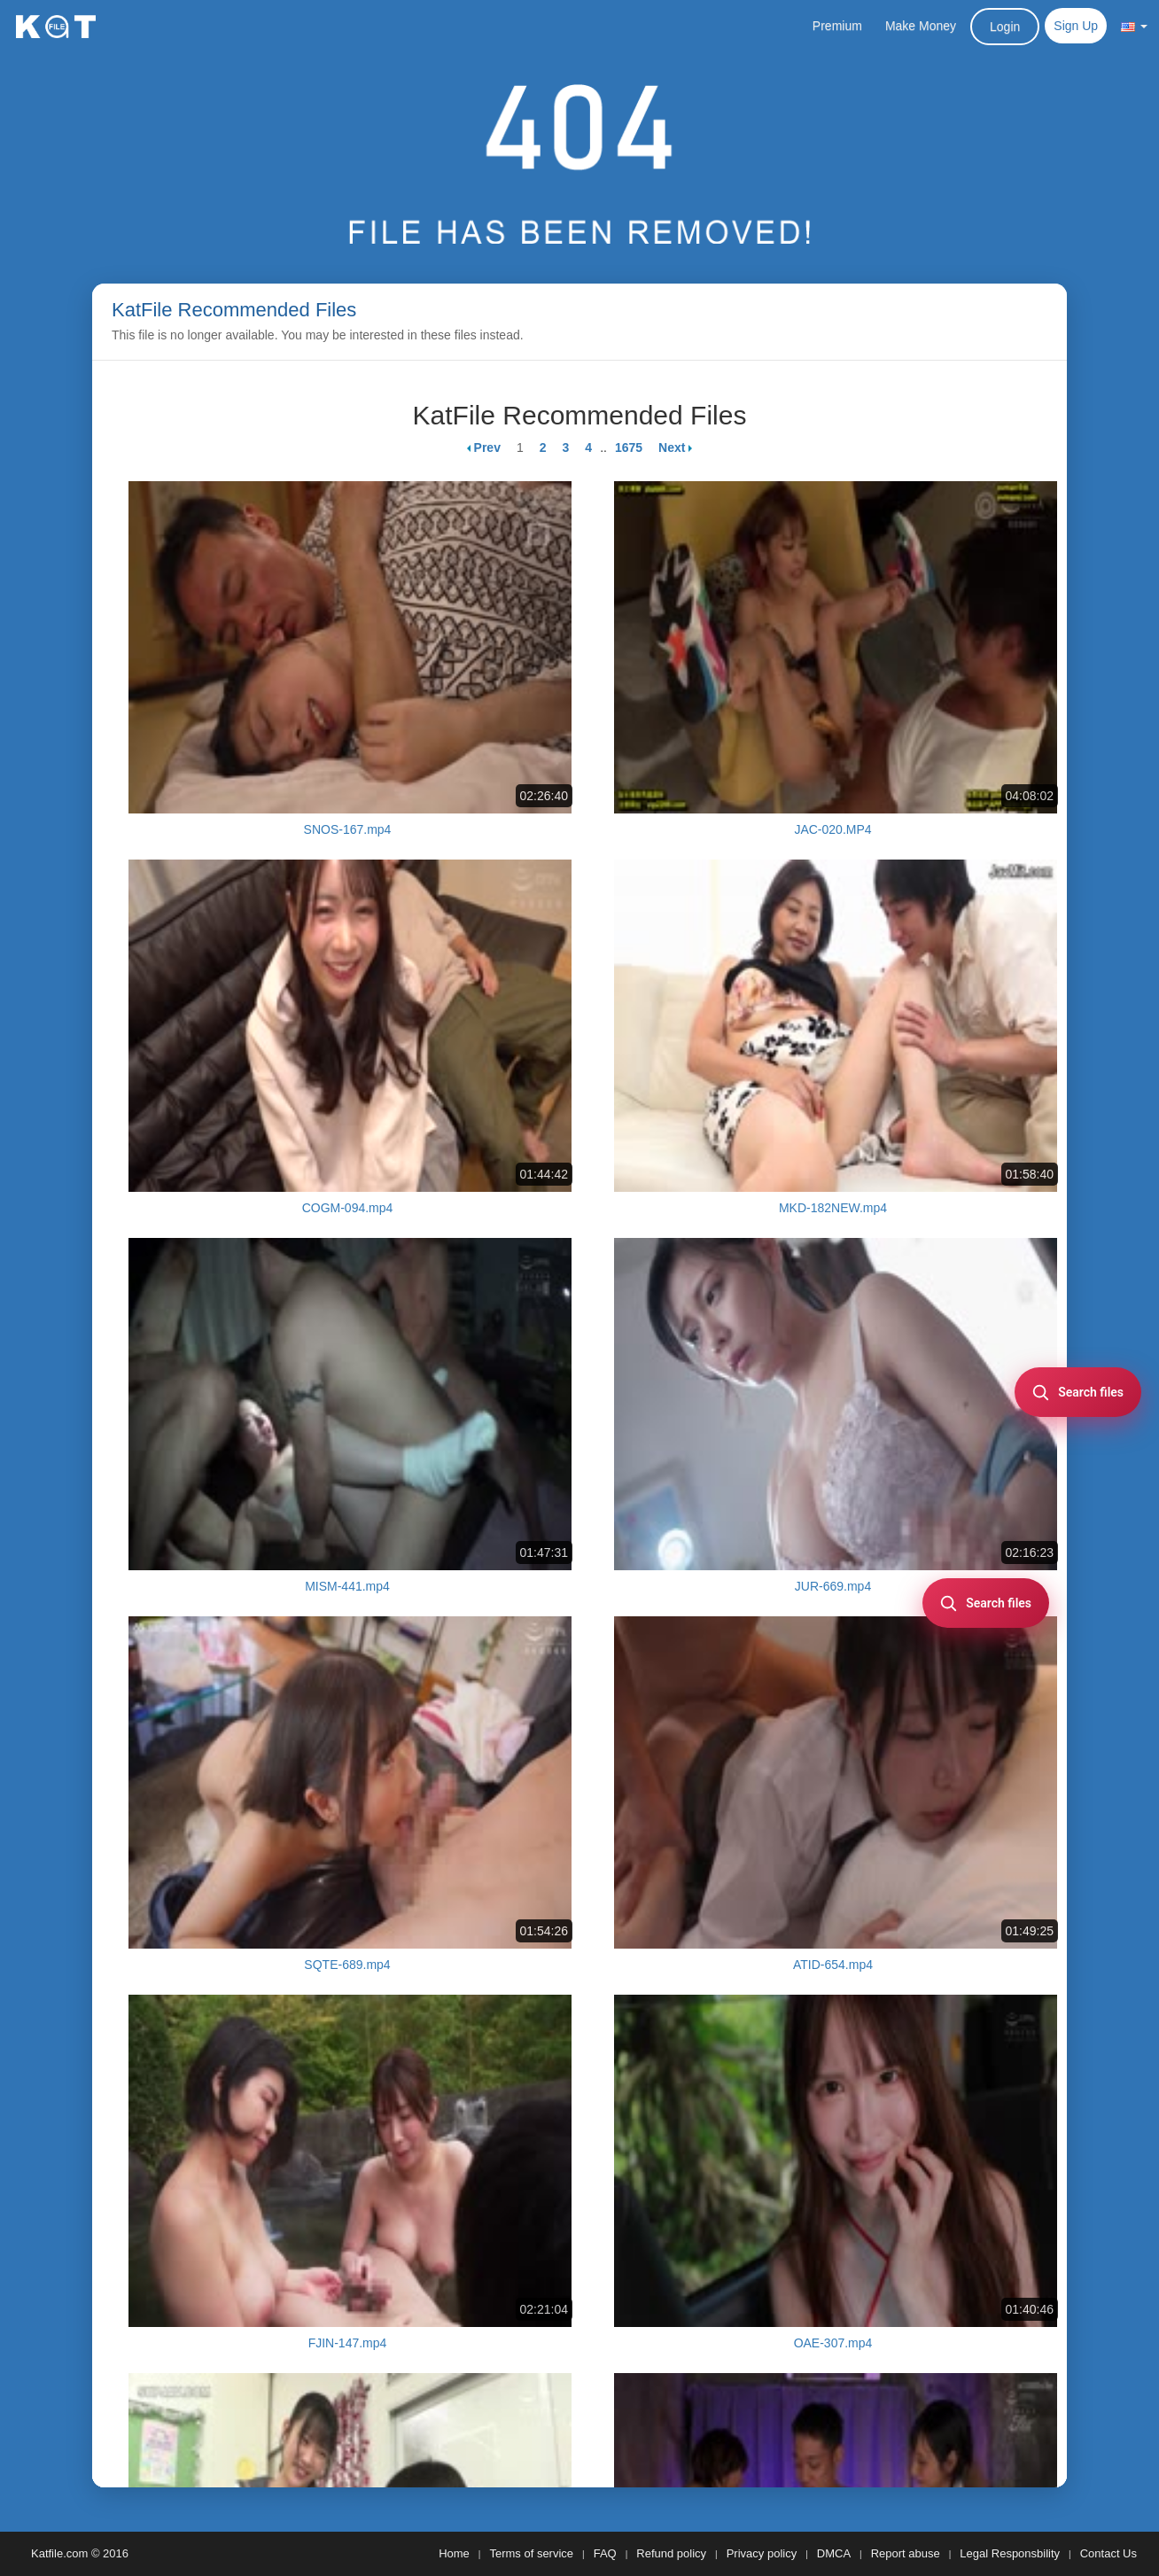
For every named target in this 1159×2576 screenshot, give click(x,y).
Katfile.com (59, 2553)
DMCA (834, 2553)
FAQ (605, 2553)
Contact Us (1108, 2553)
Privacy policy (762, 2553)
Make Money (920, 26)
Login (1005, 26)
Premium (837, 26)
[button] (1134, 25)
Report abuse (905, 2553)
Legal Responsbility (1010, 2553)
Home (454, 2553)
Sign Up (1076, 26)
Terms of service (531, 2553)
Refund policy (671, 2553)
